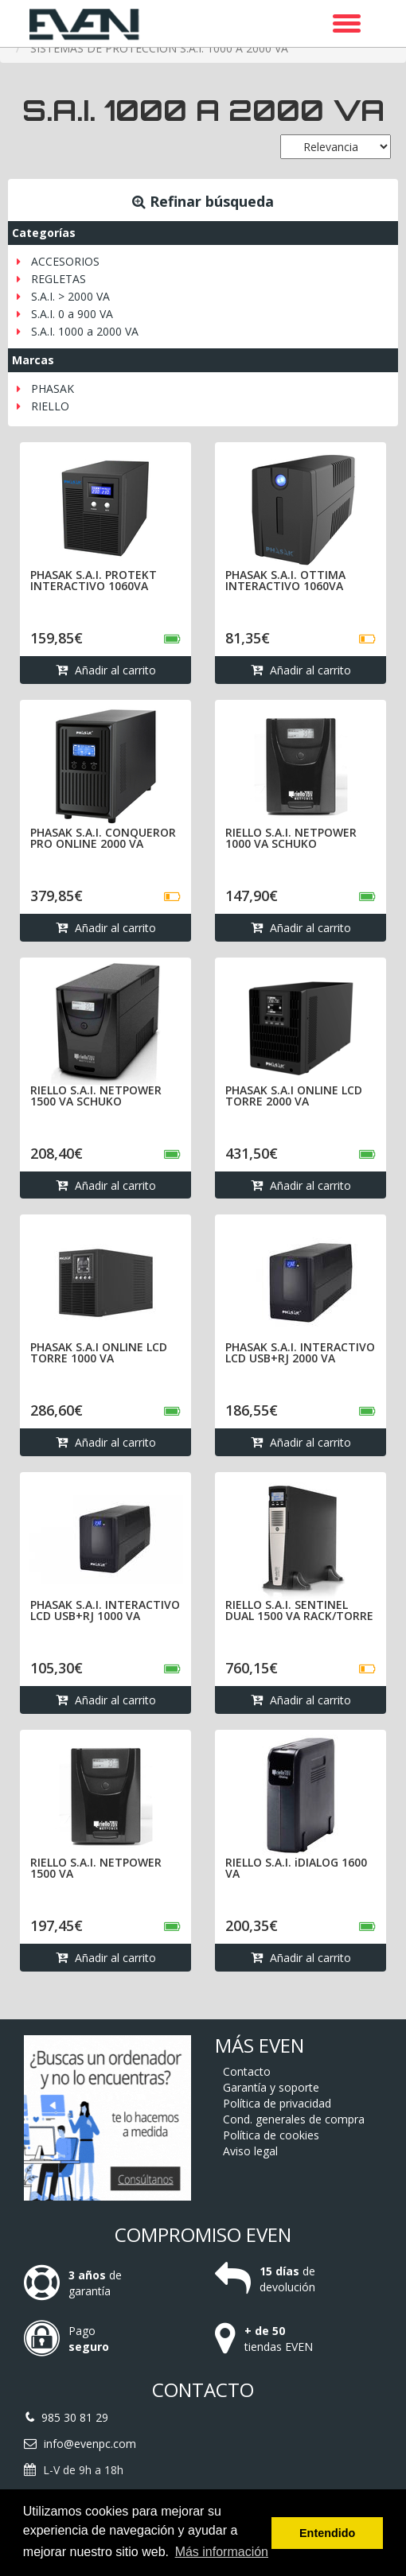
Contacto (247, 2071)
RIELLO (50, 406)
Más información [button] (221, 2552)
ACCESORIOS (65, 261)
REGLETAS (58, 278)
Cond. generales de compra (294, 2119)
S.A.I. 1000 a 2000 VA (85, 331)
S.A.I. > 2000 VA (70, 296)
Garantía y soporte (271, 2087)
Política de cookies (271, 2135)
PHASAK (52, 388)
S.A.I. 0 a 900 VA (72, 313)
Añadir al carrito (106, 671)
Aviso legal (250, 2150)
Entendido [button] (327, 2533)
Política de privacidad (277, 2103)
